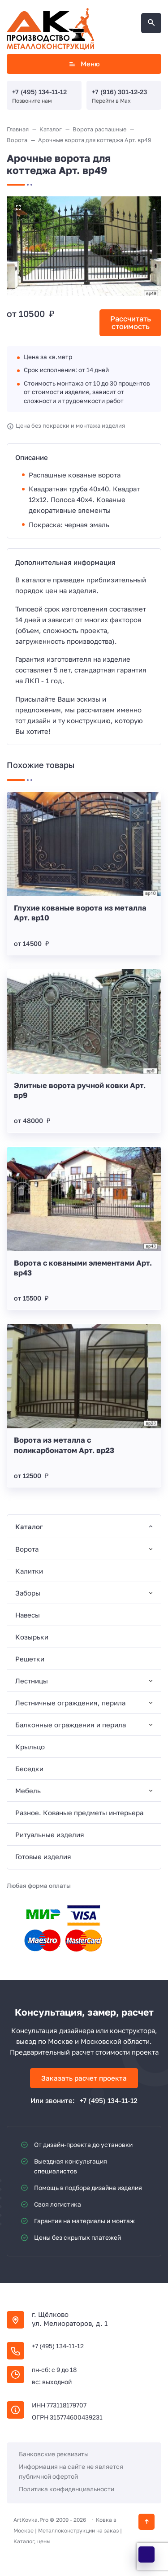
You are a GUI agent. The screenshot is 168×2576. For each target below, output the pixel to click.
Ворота (27, 1549)
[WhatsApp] (146, 2554)
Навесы (27, 1615)
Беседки (29, 1769)
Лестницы (31, 1681)
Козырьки (31, 1637)
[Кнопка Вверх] (146, 2522)
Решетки (29, 1659)
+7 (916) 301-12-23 (119, 91)
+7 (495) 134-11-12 (39, 91)
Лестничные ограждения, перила (70, 1703)
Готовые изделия (43, 1856)
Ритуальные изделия (49, 1834)
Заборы (27, 1593)
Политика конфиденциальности (66, 2489)
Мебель (28, 1791)
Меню (84, 64)
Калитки (29, 1571)
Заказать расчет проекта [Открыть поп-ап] (84, 2078)
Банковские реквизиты (54, 2454)
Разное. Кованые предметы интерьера (79, 1812)
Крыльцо (30, 1747)
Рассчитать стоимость (130, 322)
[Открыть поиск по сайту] (151, 23)
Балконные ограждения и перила (70, 1725)
